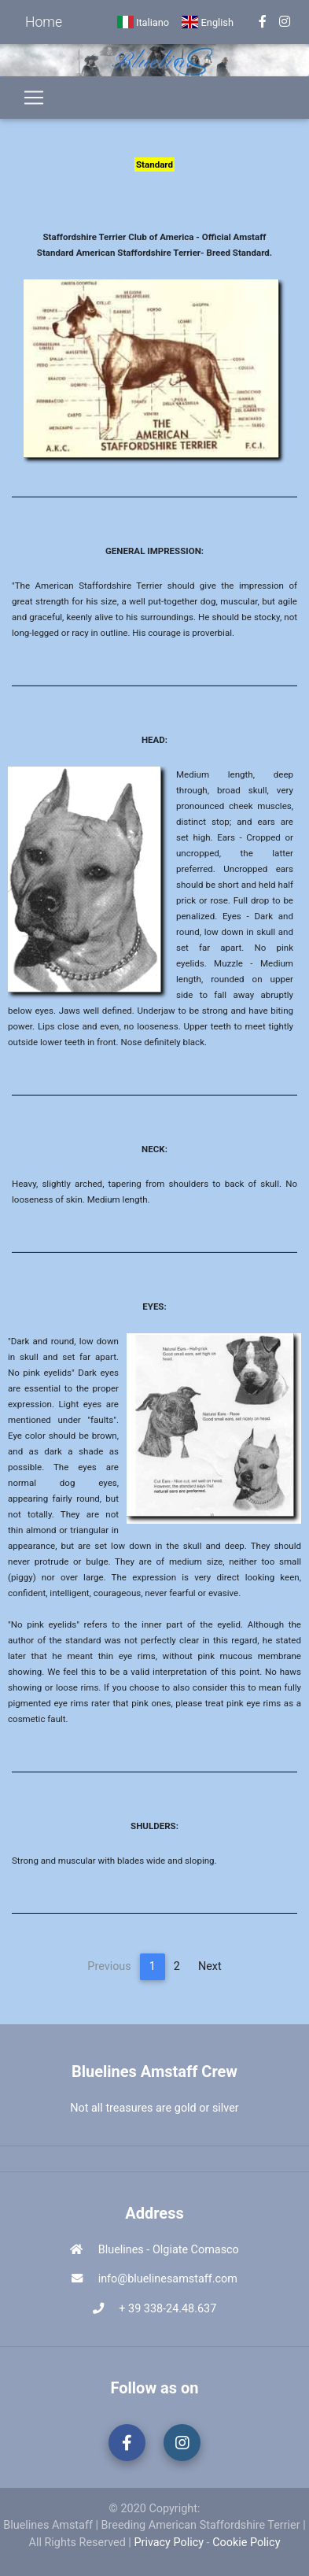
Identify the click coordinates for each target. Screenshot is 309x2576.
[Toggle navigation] (34, 98)
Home (43, 22)
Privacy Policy (169, 2542)
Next (210, 1966)
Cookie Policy (246, 2542)
